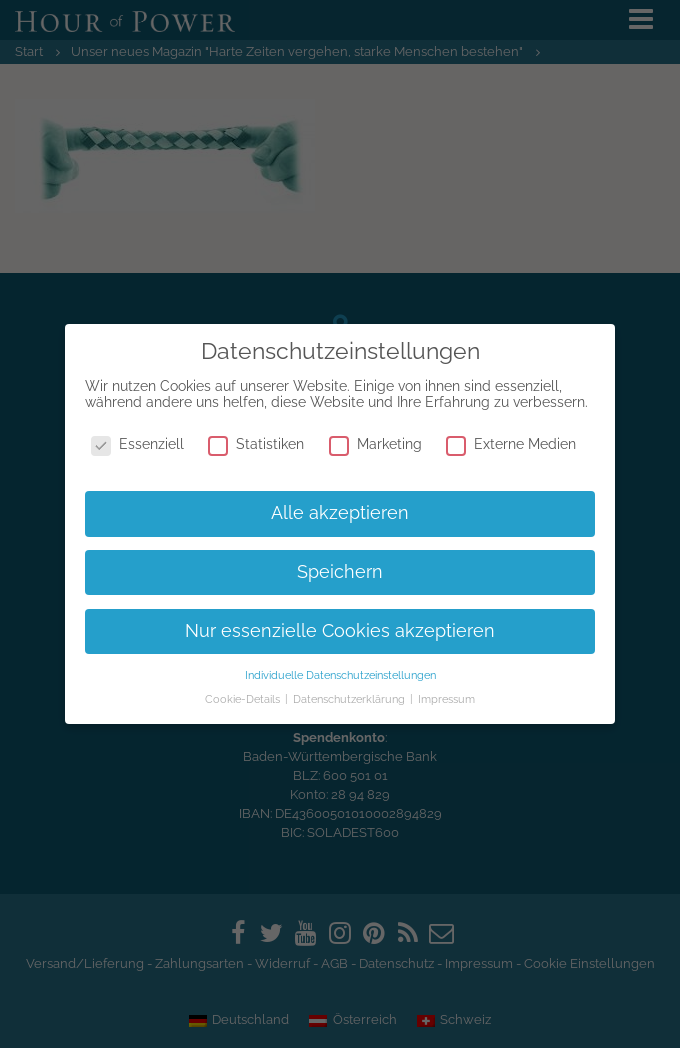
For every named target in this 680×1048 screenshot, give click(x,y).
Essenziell (137, 444)
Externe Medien (511, 444)
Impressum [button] (446, 699)
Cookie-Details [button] (244, 699)
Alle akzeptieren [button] (340, 513)
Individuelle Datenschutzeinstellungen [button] (340, 675)
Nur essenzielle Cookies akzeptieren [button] (340, 631)
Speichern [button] (340, 572)
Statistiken (256, 444)
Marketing (375, 444)
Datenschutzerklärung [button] (350, 699)
